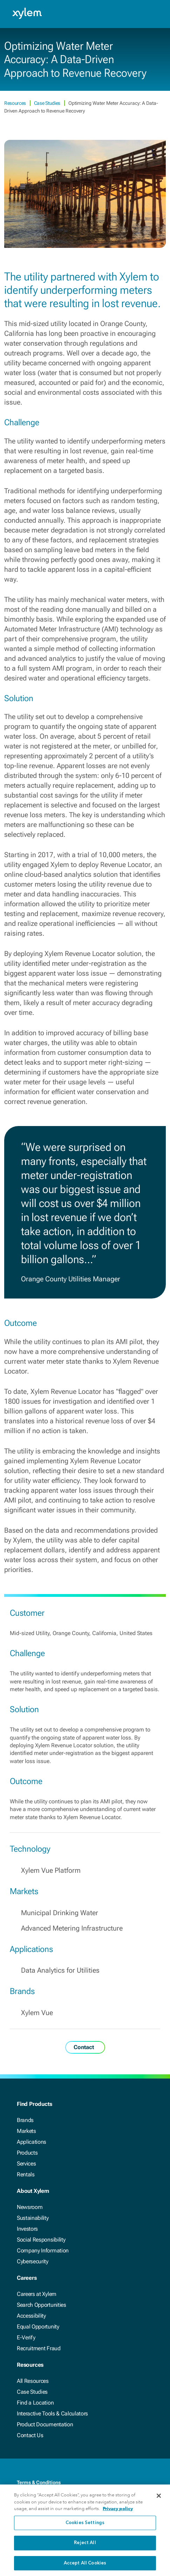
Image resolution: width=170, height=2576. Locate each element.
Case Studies (47, 103)
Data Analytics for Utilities (60, 1970)
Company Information (43, 2250)
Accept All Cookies (85, 2567)
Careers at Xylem (36, 2294)
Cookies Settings (85, 2526)
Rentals (26, 2174)
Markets (26, 2131)
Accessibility (31, 2315)
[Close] (158, 2499)
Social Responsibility (41, 2239)
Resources (15, 103)
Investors (27, 2228)
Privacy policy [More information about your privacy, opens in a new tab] (118, 2512)
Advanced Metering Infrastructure (72, 1928)
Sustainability (33, 2218)
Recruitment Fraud (39, 2348)
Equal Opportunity (38, 2326)
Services (26, 2163)
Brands (25, 2120)
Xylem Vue (37, 2012)
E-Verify (26, 2337)
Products (27, 2152)
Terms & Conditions (39, 2482)
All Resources (33, 2381)
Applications (31, 2141)
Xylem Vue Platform (51, 1870)
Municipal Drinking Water (59, 1913)
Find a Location (35, 2402)
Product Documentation (45, 2424)
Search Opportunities (41, 2305)
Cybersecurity (32, 2261)
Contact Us (30, 2435)
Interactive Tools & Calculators (52, 2413)
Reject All (85, 2546)
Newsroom (29, 2207)
